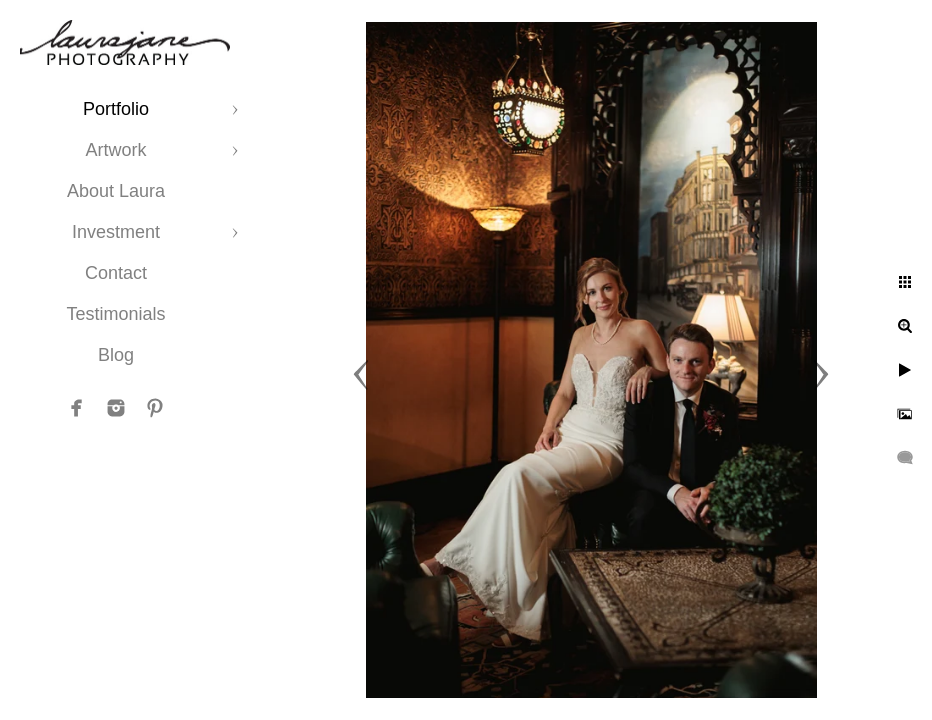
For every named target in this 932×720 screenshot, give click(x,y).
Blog (116, 355)
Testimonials (115, 314)
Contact (116, 273)
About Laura (116, 191)
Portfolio (116, 109)
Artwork (115, 150)
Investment (116, 232)
